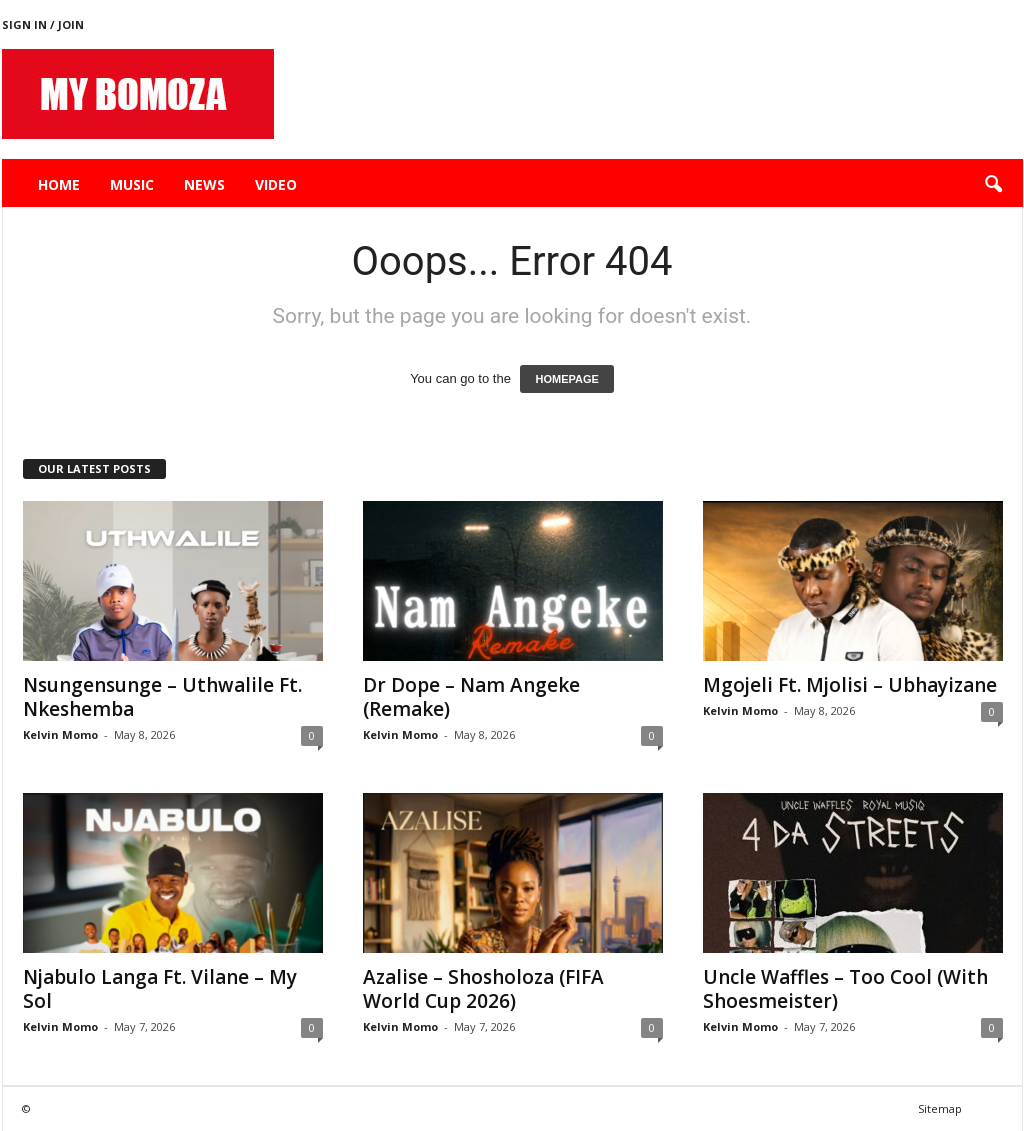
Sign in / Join (43, 24)
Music (132, 184)
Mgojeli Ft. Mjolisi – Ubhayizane (850, 685)
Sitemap (940, 1108)
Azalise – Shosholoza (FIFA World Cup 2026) (483, 989)
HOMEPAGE (566, 379)
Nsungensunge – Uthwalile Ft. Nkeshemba (162, 697)
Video (276, 184)
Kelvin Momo (60, 734)
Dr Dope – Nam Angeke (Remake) (471, 697)
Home (59, 184)
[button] (993, 185)
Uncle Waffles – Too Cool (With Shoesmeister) (845, 989)
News (204, 184)
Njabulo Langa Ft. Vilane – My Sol (160, 989)
